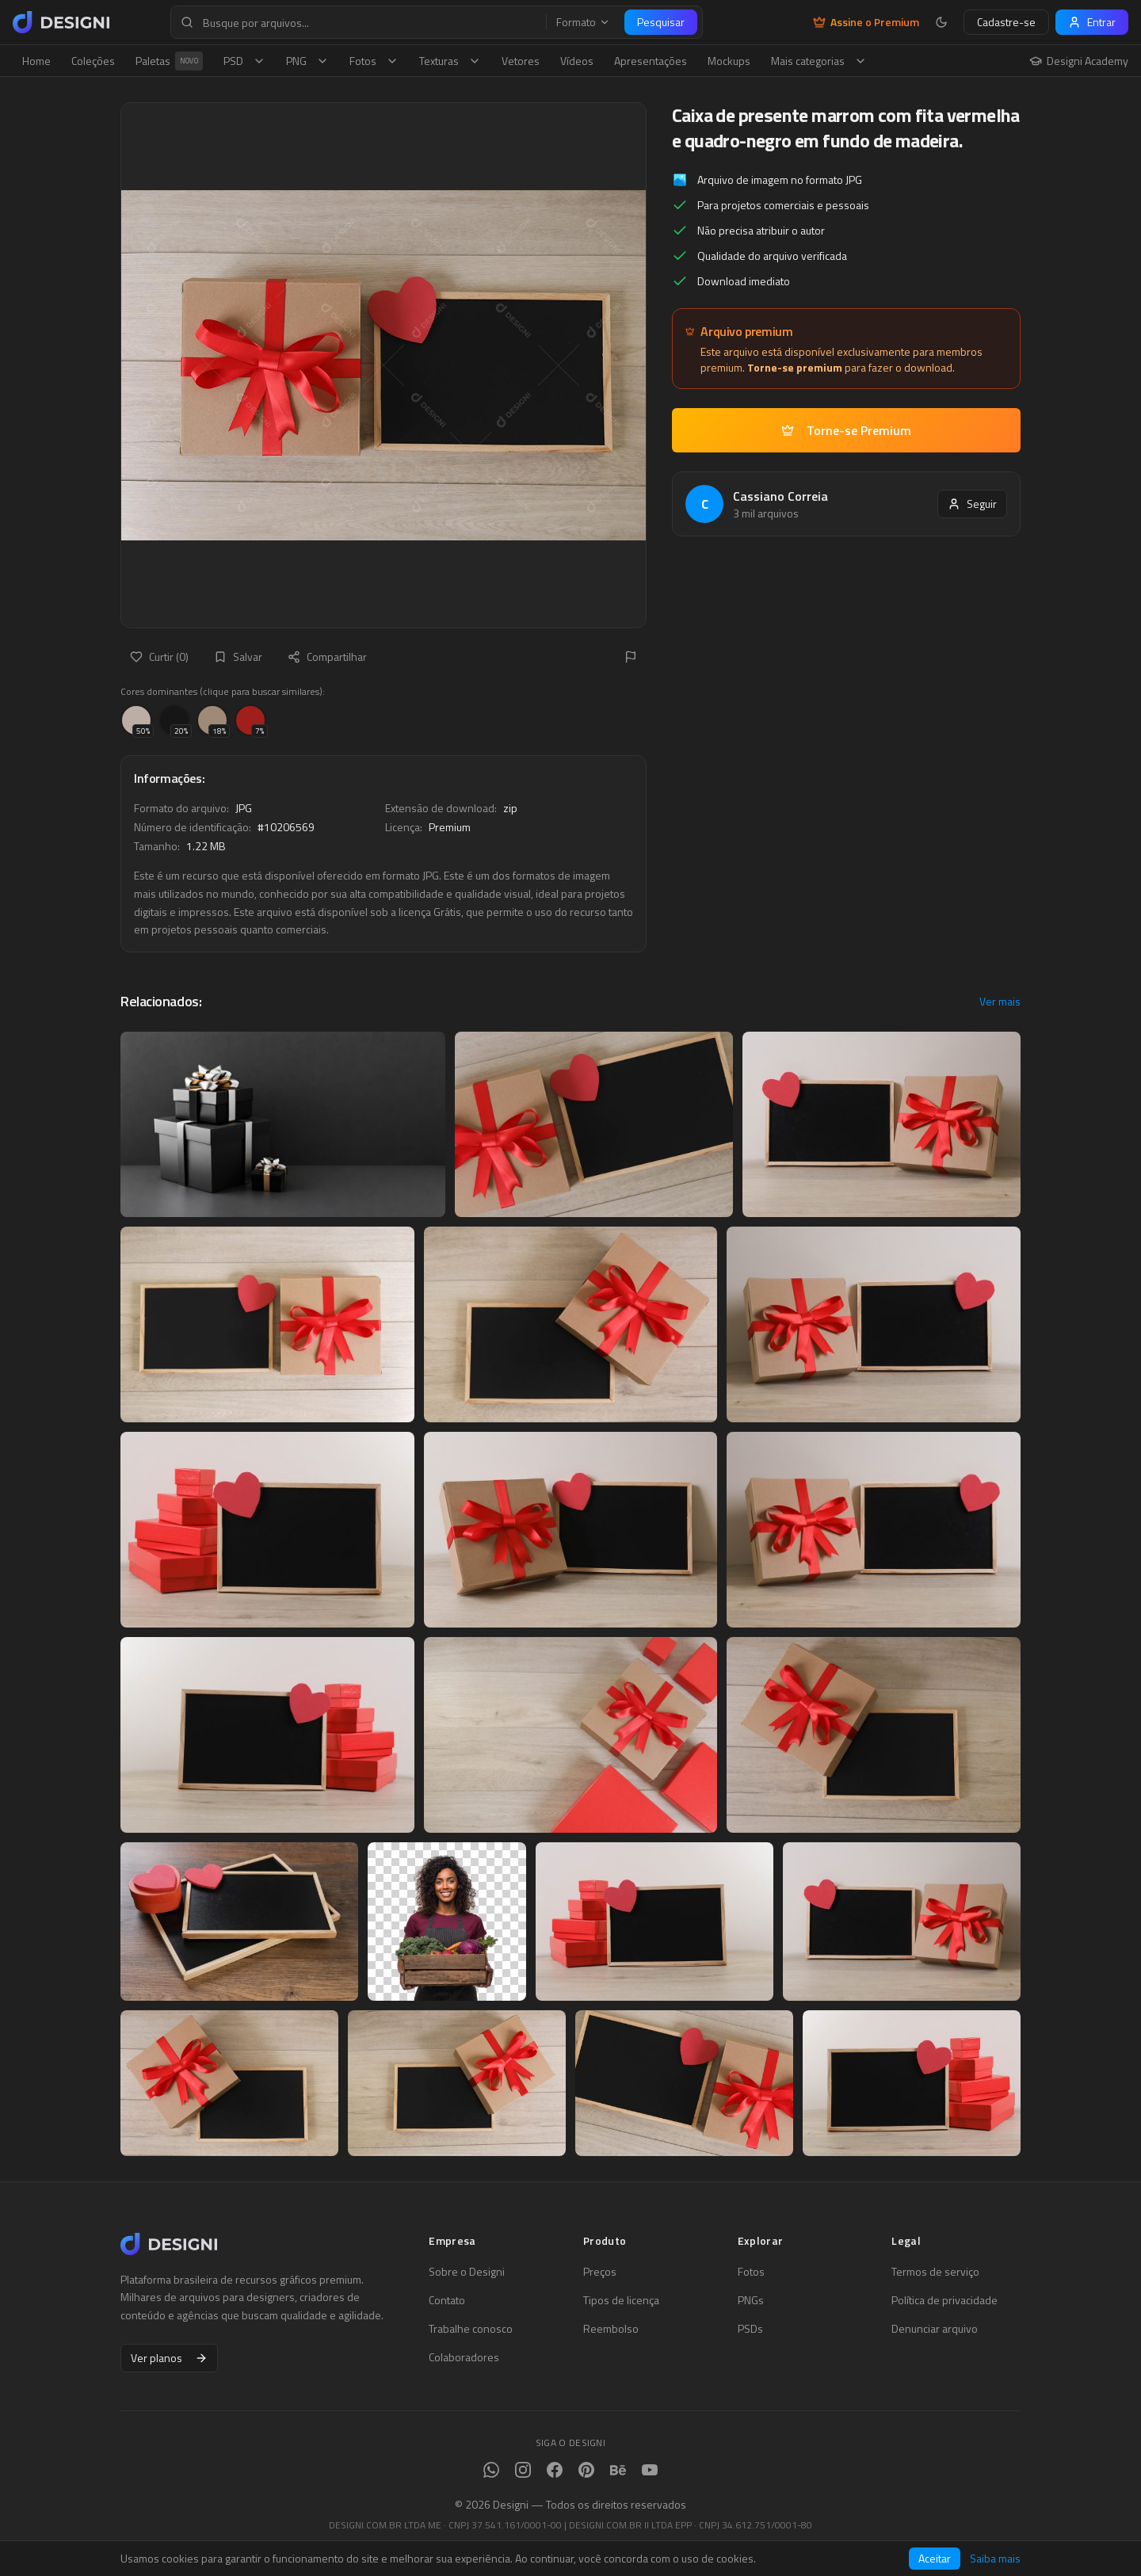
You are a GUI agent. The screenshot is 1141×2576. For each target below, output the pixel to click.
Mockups (729, 60)
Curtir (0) (159, 656)
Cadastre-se (1006, 21)
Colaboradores (464, 2357)
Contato (447, 2300)
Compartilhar (327, 656)
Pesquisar (661, 21)
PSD (244, 60)
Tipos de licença (621, 2300)
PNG (307, 60)
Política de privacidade (944, 2300)
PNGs (751, 2300)
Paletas (169, 61)
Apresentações (650, 60)
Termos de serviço (935, 2272)
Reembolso (611, 2329)
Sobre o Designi (467, 2272)
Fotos (374, 60)
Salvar (238, 656)
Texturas (450, 60)
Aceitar (934, 2558)
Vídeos (576, 60)
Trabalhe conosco (471, 2329)
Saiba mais (995, 2558)
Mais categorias (819, 60)
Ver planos (169, 2357)
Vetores (521, 60)
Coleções (93, 60)
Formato (583, 22)
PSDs (750, 2329)
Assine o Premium (866, 22)
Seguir (972, 503)
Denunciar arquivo (934, 2329)
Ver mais (1000, 1001)
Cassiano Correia (780, 496)
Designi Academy (1078, 61)
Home (36, 60)
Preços (599, 2272)
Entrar (1092, 21)
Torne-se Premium (846, 430)
